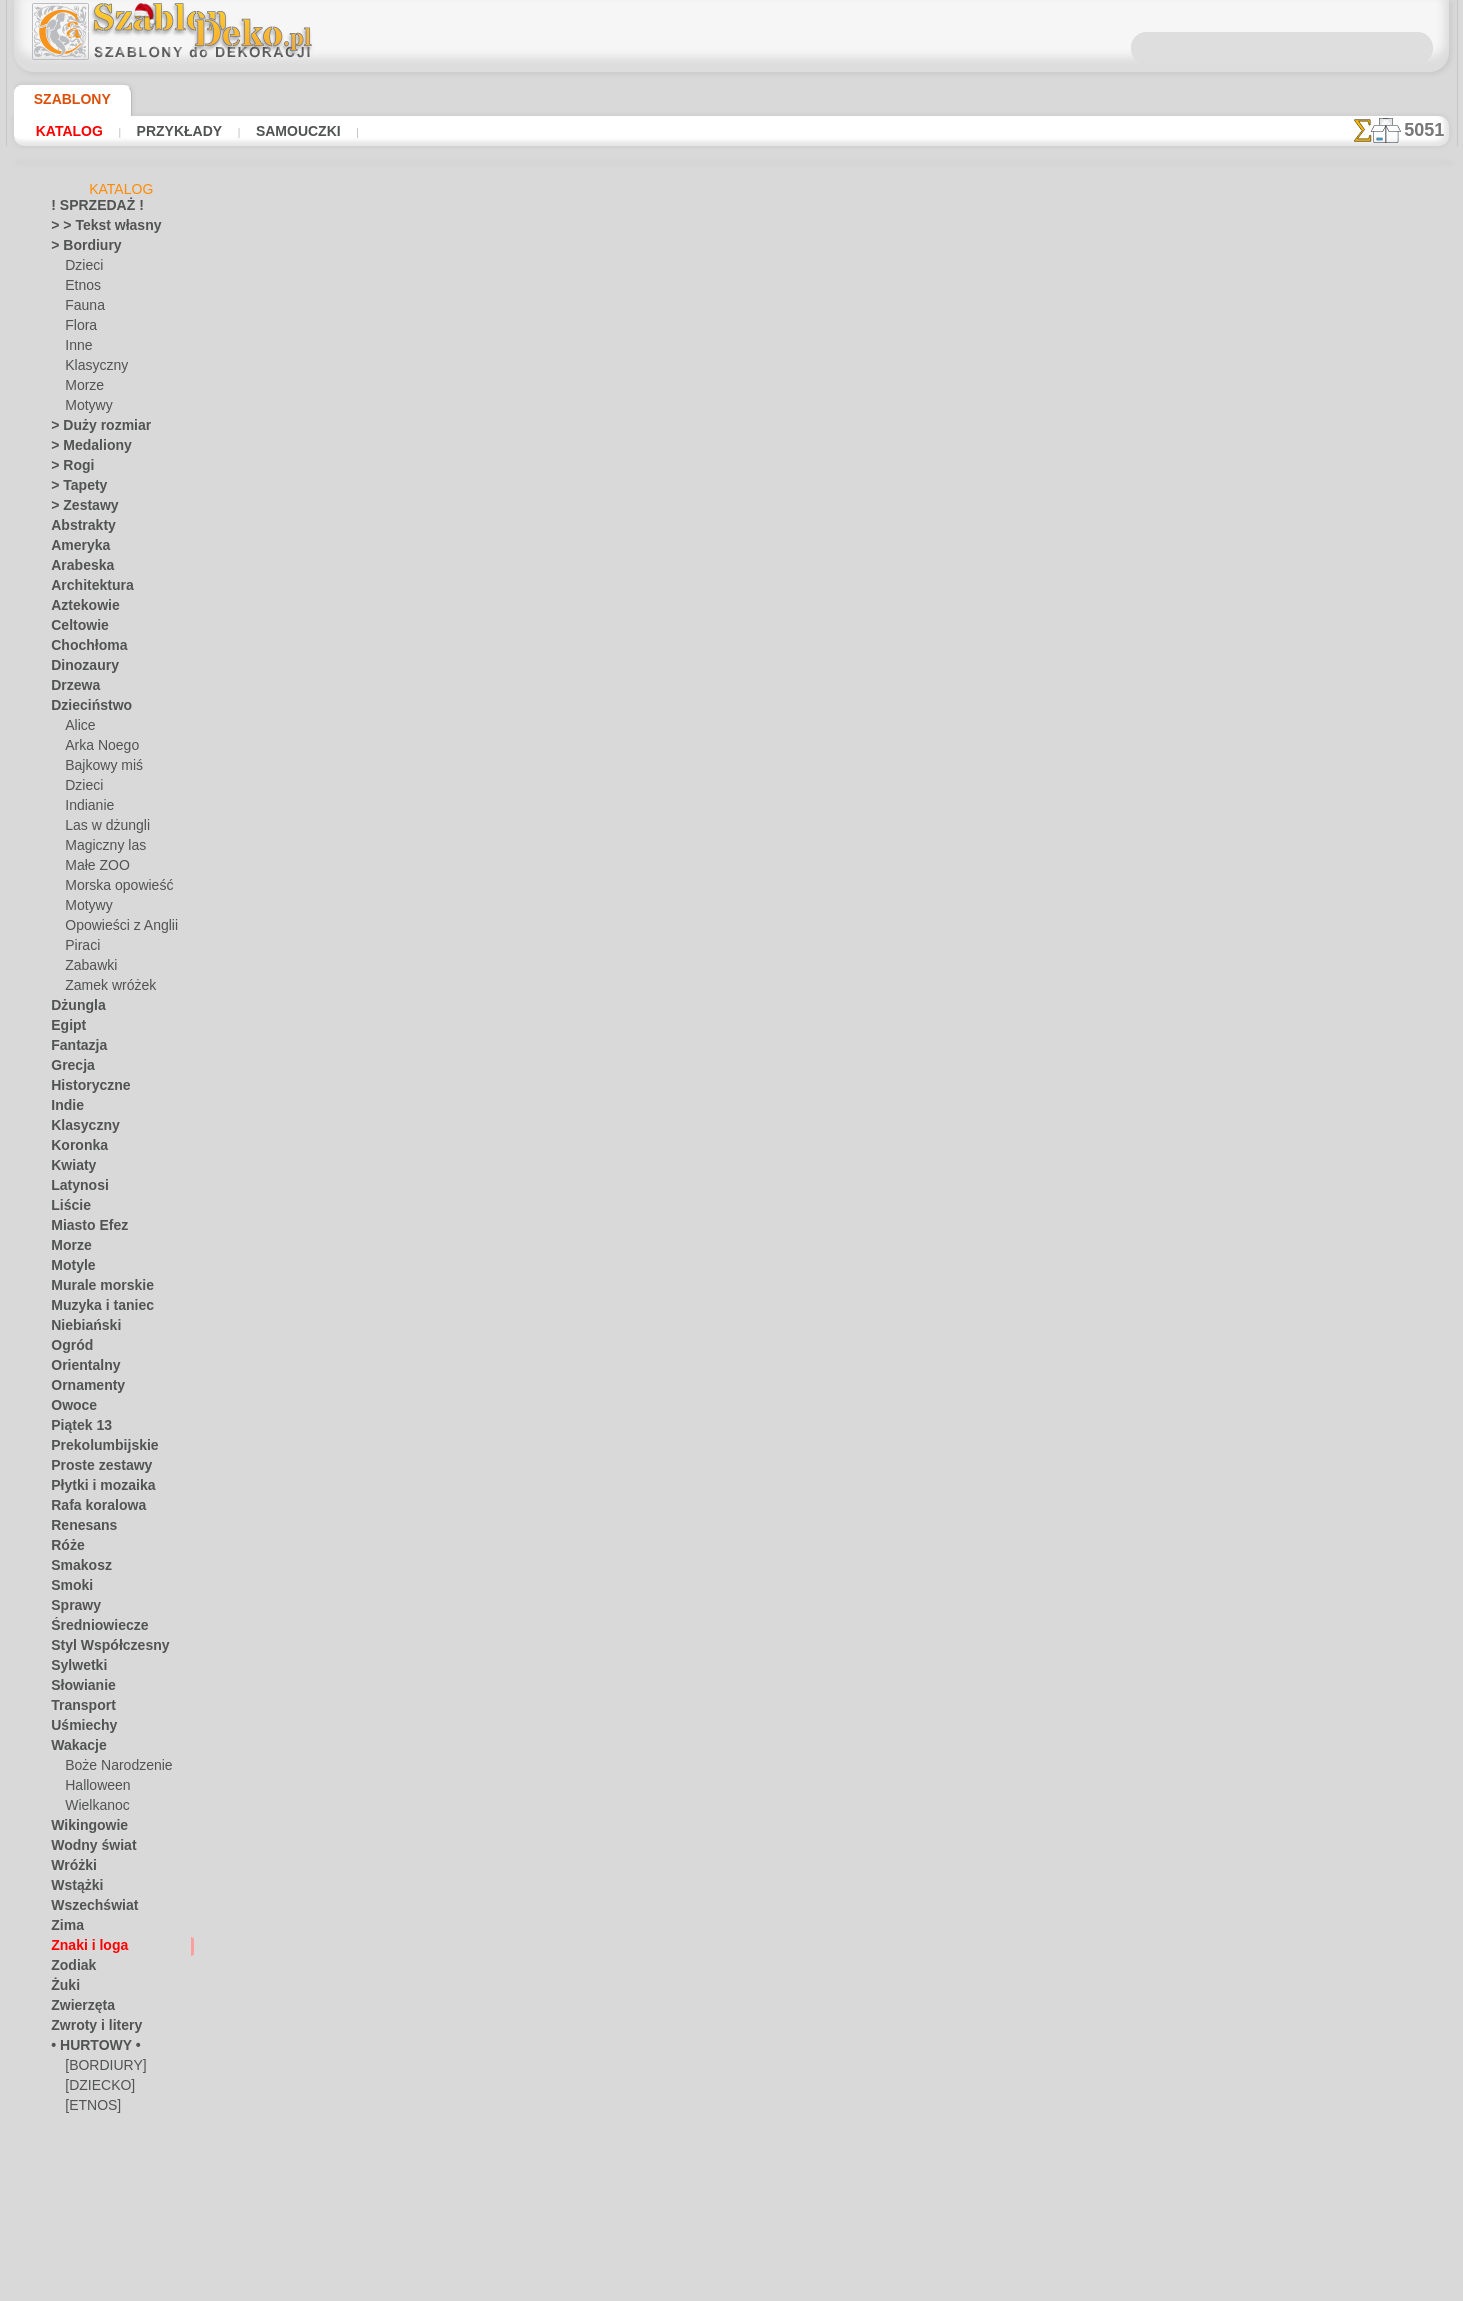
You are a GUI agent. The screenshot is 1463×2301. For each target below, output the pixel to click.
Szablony (65, 99)
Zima (64, 1929)
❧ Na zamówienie (100, 2229)
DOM (550, 876)
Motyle (70, 1269)
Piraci (80, 949)
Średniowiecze (90, 1629)
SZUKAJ (905, 876)
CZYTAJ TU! (520, 610)
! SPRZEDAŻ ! (88, 209)
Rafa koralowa (91, 1509)
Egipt (65, 1029)
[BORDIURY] (101, 2069)
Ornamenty (82, 1389)
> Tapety (73, 489)
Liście (66, 1209)
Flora (79, 329)
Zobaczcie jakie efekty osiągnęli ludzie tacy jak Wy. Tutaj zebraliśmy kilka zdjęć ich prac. (1349, 1033)
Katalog (65, 131)
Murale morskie (94, 1289)
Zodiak (69, 1969)
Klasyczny (92, 369)
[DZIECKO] (96, 2089)
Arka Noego (97, 749)
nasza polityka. (1005, 2285)
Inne (77, 349)
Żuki (62, 1989)
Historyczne (84, 1089)
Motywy (87, 409)
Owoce (69, 1409)
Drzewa (72, 689)
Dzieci (81, 269)
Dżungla (73, 1009)
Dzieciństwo (84, 709)
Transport (78, 1709)
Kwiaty (69, 1169)
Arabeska (77, 569)
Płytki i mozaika (94, 1489)
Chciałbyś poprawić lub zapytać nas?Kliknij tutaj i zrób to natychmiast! (731, 809)
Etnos (81, 289)
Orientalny (80, 1369)
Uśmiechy (77, 1729)
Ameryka (75, 549)
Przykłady (163, 131)
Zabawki (88, 969)
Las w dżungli (102, 829)
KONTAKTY (672, 876)
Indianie (87, 809)
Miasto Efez (84, 1229)
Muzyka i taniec (94, 1309)
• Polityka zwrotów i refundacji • (732, 980)
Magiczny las (101, 849)
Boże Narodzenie (111, 1769)
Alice (78, 729)
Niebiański (79, 1329)
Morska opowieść (113, 889)
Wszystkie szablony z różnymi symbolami (730, 728)
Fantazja (75, 1049)
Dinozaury (79, 669)
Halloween (93, 1789)
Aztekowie (79, 609)
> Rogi (67, 469)
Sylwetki (73, 1669)
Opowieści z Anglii (114, 929)
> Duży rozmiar (92, 429)
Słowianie (77, 1689)
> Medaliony (84, 449)
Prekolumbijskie (93, 1449)
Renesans (77, 1529)
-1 (668, 684)
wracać (732, 684)
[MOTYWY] (96, 2149)
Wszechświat (87, 1909)
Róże (64, 1549)
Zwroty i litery (89, 2029)
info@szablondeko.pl (731, 1013)
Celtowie (74, 629)
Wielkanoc (93, 1809)
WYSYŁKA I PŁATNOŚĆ (793, 876)
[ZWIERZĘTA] (102, 2209)
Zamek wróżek (104, 989)
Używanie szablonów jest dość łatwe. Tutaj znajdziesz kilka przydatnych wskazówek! (1349, 903)
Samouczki (270, 131)
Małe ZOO (93, 869)
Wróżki (70, 1869)
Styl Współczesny (99, 1649)
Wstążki (73, 1889)
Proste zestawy (93, 1469)
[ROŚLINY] (95, 2169)
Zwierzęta (78, 2009)
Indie (64, 1109)
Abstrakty (78, 529)
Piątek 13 (75, 1429)
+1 (795, 684)
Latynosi (75, 1189)
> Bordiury (79, 249)
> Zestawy (78, 509)
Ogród (68, 1349)
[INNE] (84, 2129)
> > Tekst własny (94, 229)
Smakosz (75, 1569)
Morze (83, 389)
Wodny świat (87, 1849)
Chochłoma (82, 649)
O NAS (602, 876)
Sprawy (71, 1609)
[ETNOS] (89, 2109)
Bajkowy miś (99, 769)
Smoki (67, 1589)
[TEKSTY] (90, 2189)
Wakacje (74, 1749)
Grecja (69, 1069)
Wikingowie (82, 1829)
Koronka (74, 1149)
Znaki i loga (82, 1949)
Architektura (86, 589)
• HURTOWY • (88, 2049)
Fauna (82, 309)
